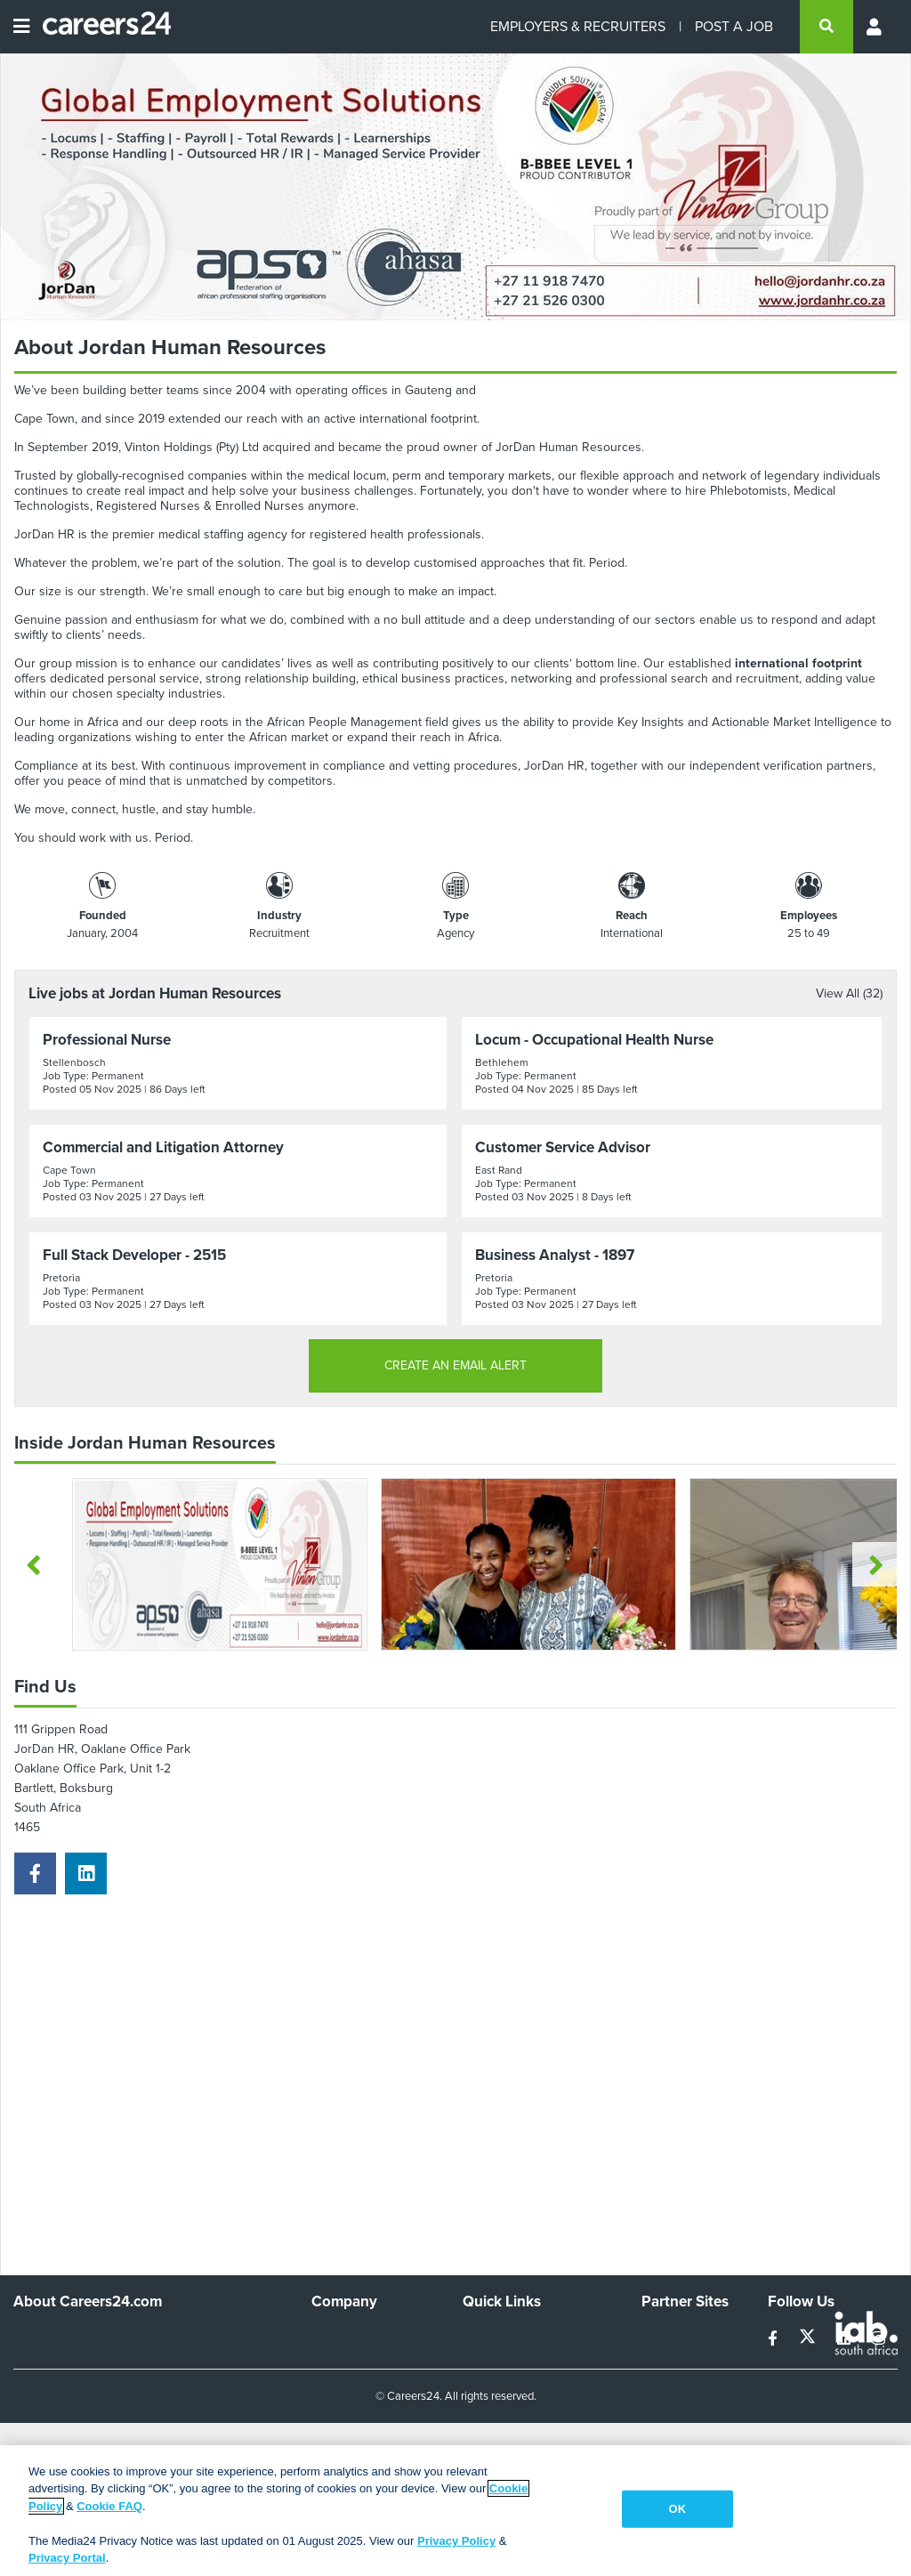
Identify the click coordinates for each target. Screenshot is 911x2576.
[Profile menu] (875, 26)
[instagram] (878, 2339)
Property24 (672, 2384)
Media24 (665, 2408)
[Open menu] (21, 27)
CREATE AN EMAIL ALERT (455, 1365)
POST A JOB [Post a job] (734, 26)
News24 (664, 2360)
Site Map (486, 2360)
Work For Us (345, 2336)
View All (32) (849, 993)
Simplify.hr (669, 2336)
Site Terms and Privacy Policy (524, 2392)
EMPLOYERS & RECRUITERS (577, 26)
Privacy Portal (67, 2557)
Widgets (485, 2423)
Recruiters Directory (518, 2336)
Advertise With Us (360, 2360)
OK (678, 2508)
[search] (826, 26)
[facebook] (35, 1873)
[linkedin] (86, 1873)
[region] (455, 2510)
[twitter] (809, 2339)
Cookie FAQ (109, 2506)
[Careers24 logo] (100, 27)
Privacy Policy (456, 2541)
